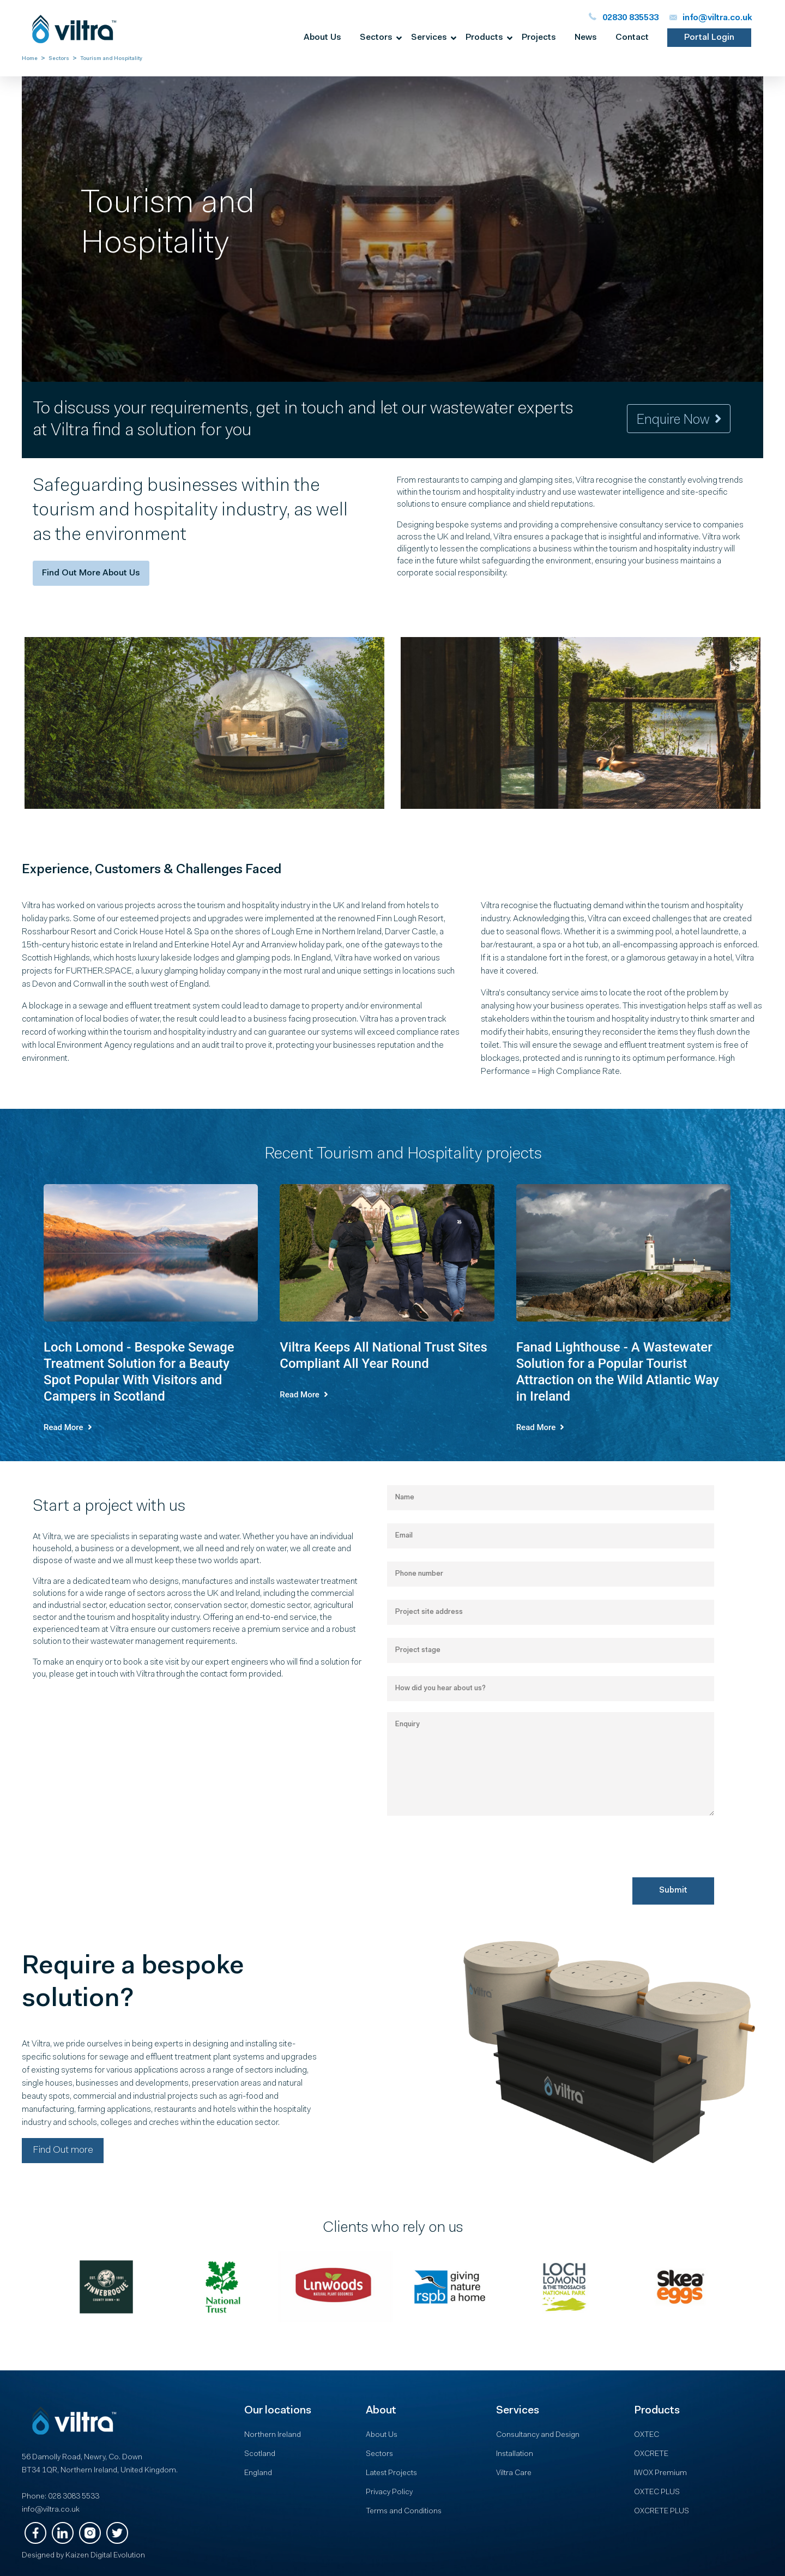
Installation (514, 2454)
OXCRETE (651, 2454)
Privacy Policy (389, 2492)
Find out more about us (91, 573)
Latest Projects (391, 2473)
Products (484, 37)
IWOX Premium (660, 2473)
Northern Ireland (272, 2435)
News (586, 37)
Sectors (376, 37)
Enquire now (679, 420)
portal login (709, 37)
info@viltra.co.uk (51, 2510)
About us (322, 37)
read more (68, 1427)
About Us (381, 2435)
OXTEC (646, 2435)
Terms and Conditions (404, 2511)
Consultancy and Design (537, 2435)
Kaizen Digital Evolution (105, 2556)
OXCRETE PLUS (661, 2511)
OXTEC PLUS (657, 2492)
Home (30, 59)
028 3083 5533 (73, 2497)
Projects (539, 37)
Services (429, 37)
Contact (632, 37)
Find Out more (63, 2150)
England (258, 2473)
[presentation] (470, 1878)
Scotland (259, 2454)
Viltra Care (514, 2473)
